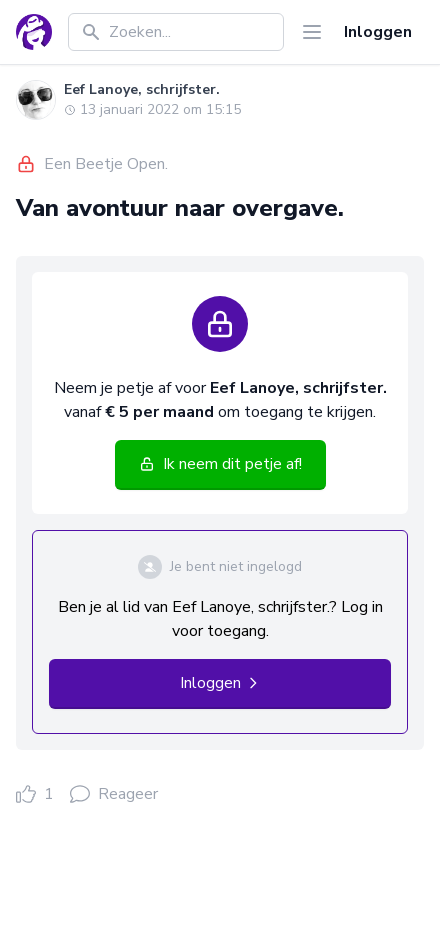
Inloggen (378, 32)
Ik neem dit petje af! (220, 464)
